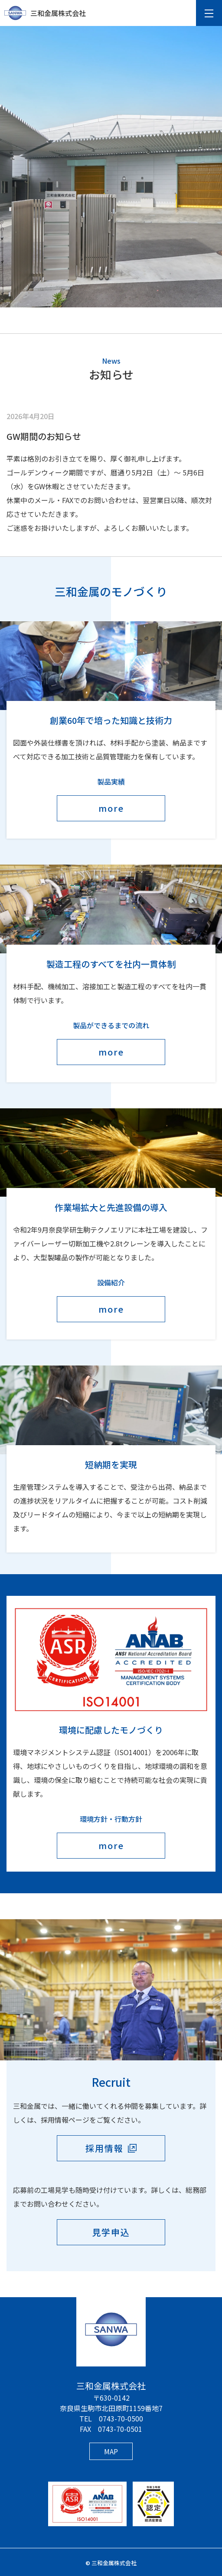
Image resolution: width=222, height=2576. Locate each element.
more (111, 808)
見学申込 (111, 2232)
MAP (111, 2451)
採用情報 (104, 2148)
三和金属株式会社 (45, 13)
